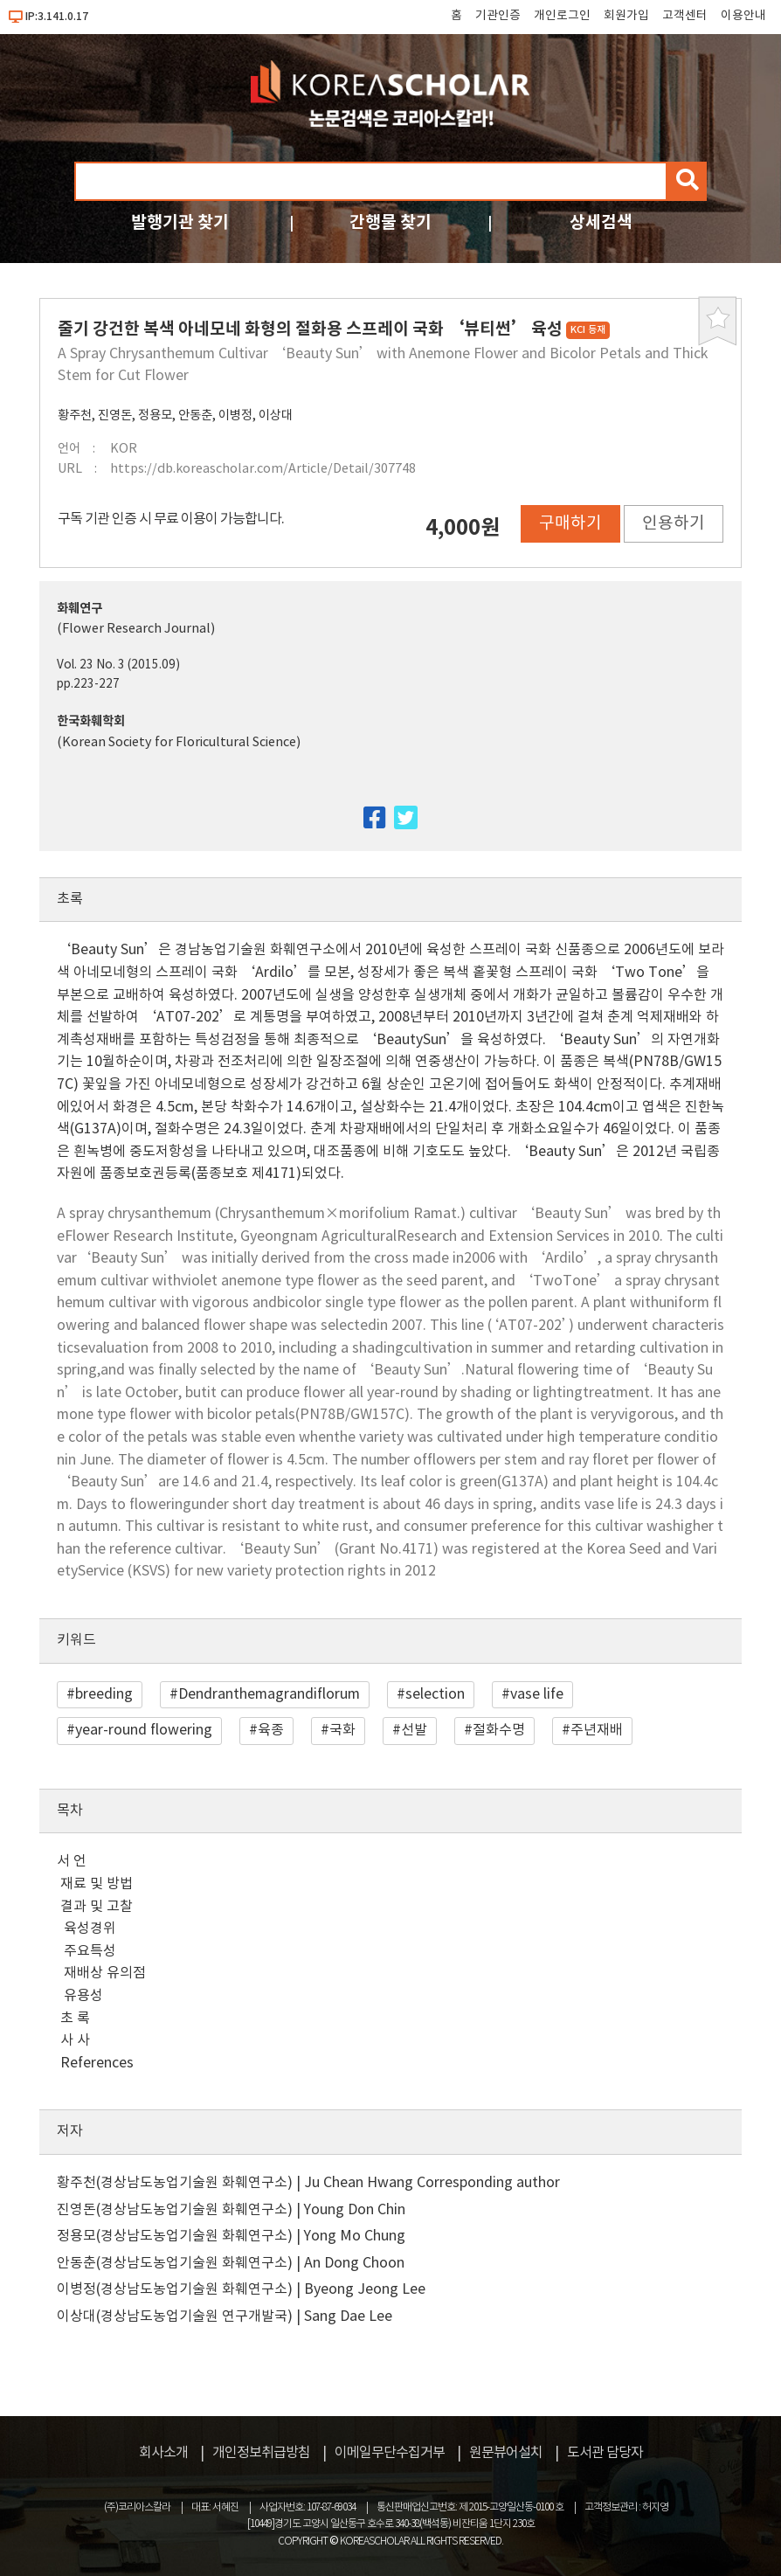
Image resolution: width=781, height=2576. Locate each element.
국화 (342, 1730)
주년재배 (596, 1730)
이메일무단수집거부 (390, 2453)
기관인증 (498, 16)
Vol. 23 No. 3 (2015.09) (118, 665)
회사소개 (163, 2453)
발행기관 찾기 (180, 222)
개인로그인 (562, 16)
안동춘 (195, 415)
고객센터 (685, 16)
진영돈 (115, 415)
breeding (104, 1694)
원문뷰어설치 (506, 2453)
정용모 (155, 415)
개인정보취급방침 (261, 2453)
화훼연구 (79, 608)
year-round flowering (143, 1730)
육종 (271, 1730)
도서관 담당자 (605, 2453)
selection (435, 1694)
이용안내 (743, 16)
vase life (536, 1694)
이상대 (276, 415)
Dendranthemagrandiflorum (269, 1694)
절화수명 (499, 1730)
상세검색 (601, 222)
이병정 (235, 415)
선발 (414, 1730)
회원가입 (626, 16)
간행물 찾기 (390, 222)
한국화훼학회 (91, 721)
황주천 (75, 415)
